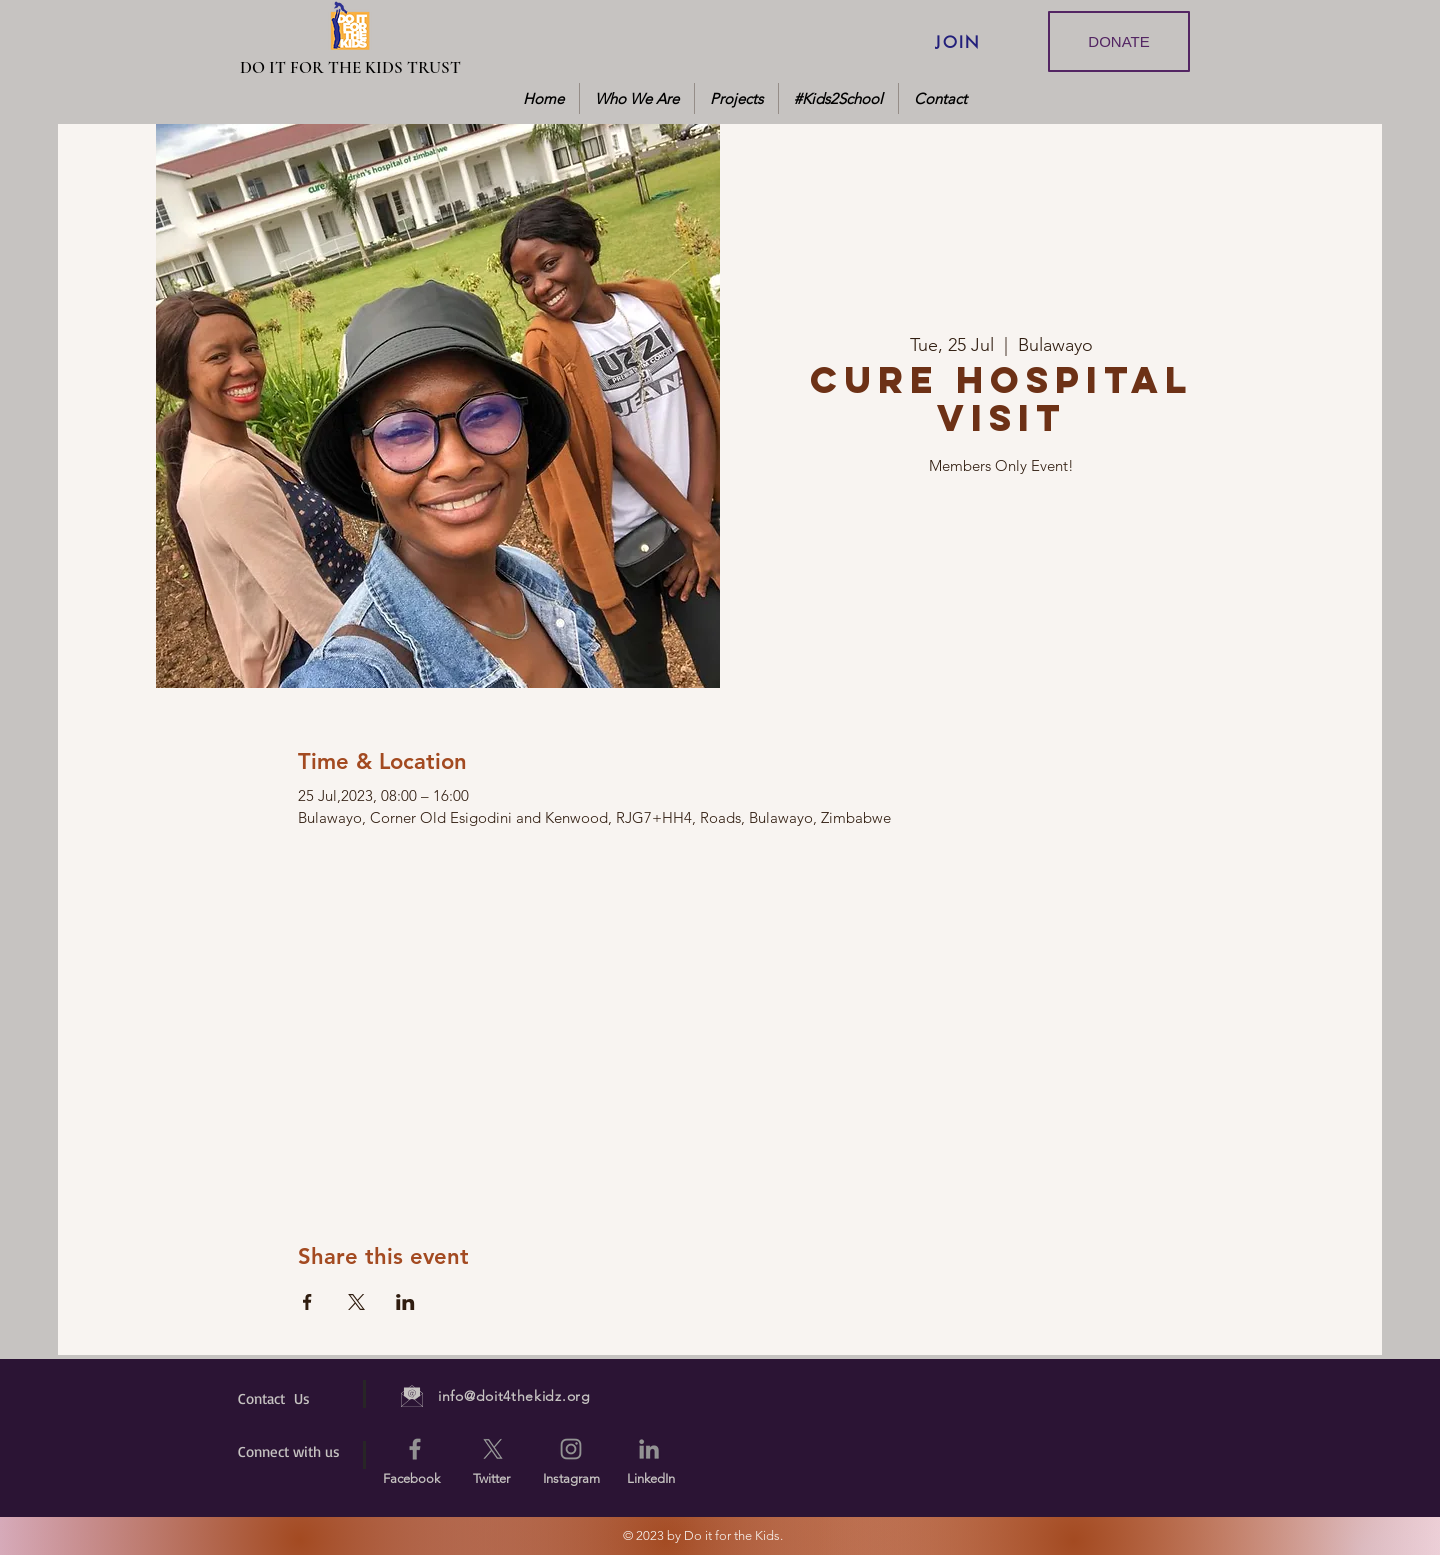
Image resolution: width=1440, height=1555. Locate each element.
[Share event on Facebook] (307, 1302)
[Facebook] (415, 1449)
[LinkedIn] (649, 1449)
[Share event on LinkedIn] (405, 1302)
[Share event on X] (356, 1302)
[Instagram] (571, 1449)
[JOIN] (958, 42)
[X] (493, 1449)
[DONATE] (1119, 41)
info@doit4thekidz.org (514, 1396)
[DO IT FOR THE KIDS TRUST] (350, 67)
